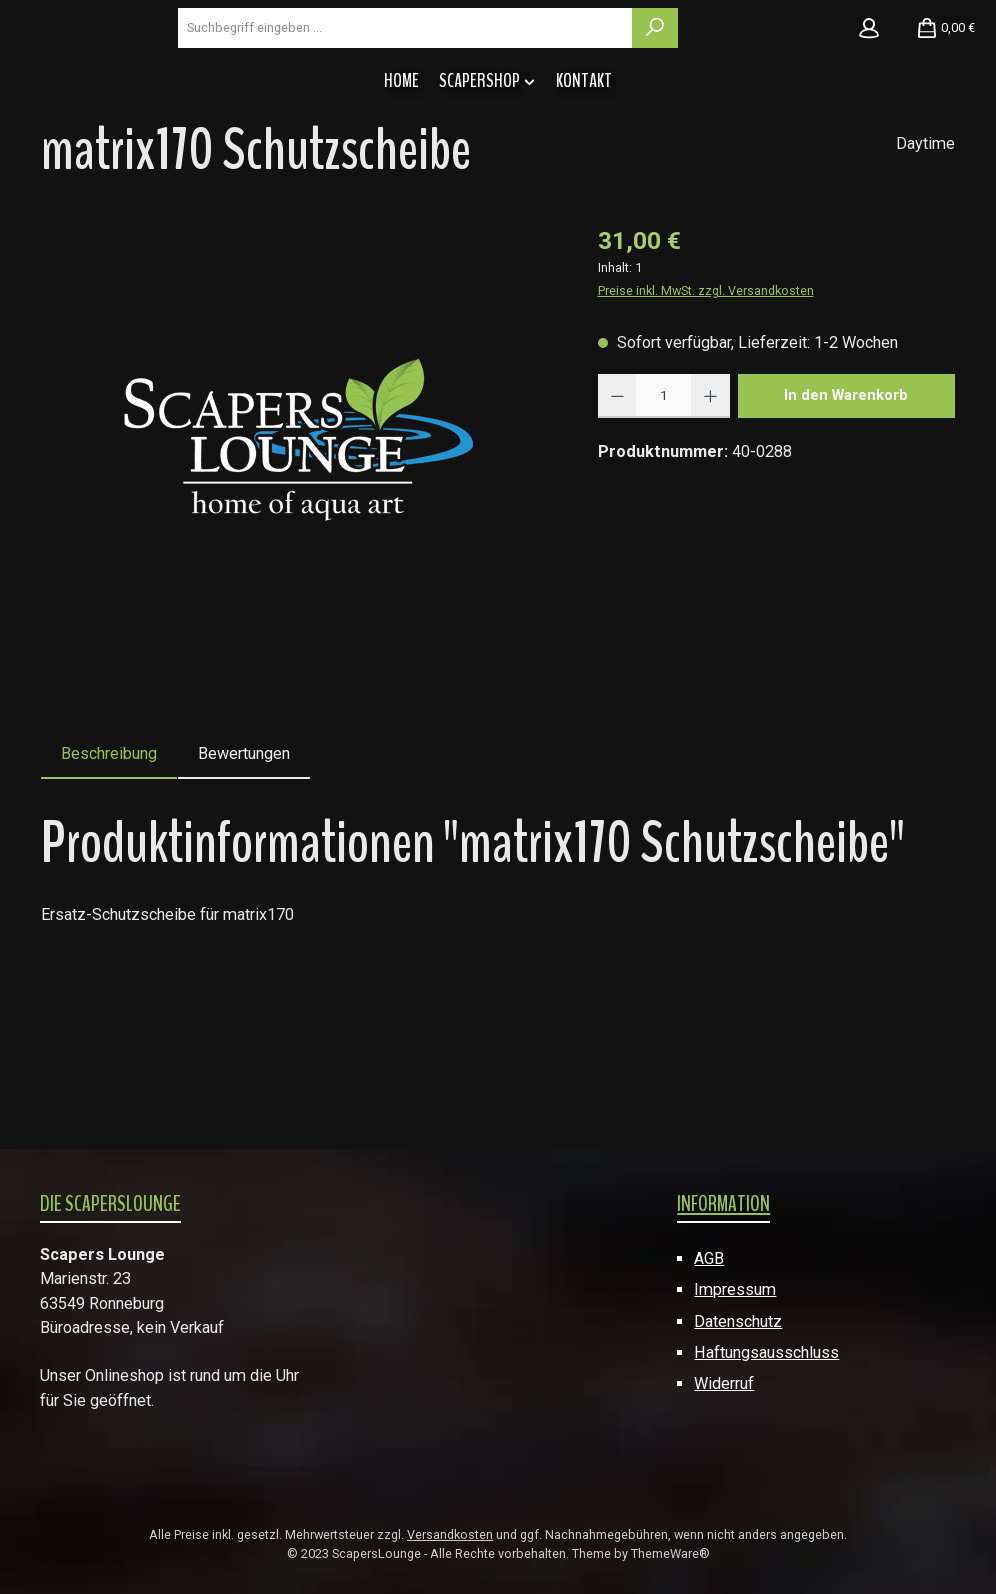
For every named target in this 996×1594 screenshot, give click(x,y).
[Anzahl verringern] (617, 513)
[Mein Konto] (869, 86)
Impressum (735, 1289)
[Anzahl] (663, 513)
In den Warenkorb (846, 512)
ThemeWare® (670, 1554)
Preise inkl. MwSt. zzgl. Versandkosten (706, 407)
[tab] (109, 871)
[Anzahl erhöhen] (710, 513)
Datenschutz (738, 1321)
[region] (299, 554)
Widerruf (724, 1384)
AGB (709, 1258)
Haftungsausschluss (766, 1352)
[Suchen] (772, 86)
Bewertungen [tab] (244, 870)
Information (723, 1204)
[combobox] (579, 86)
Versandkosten (450, 1535)
